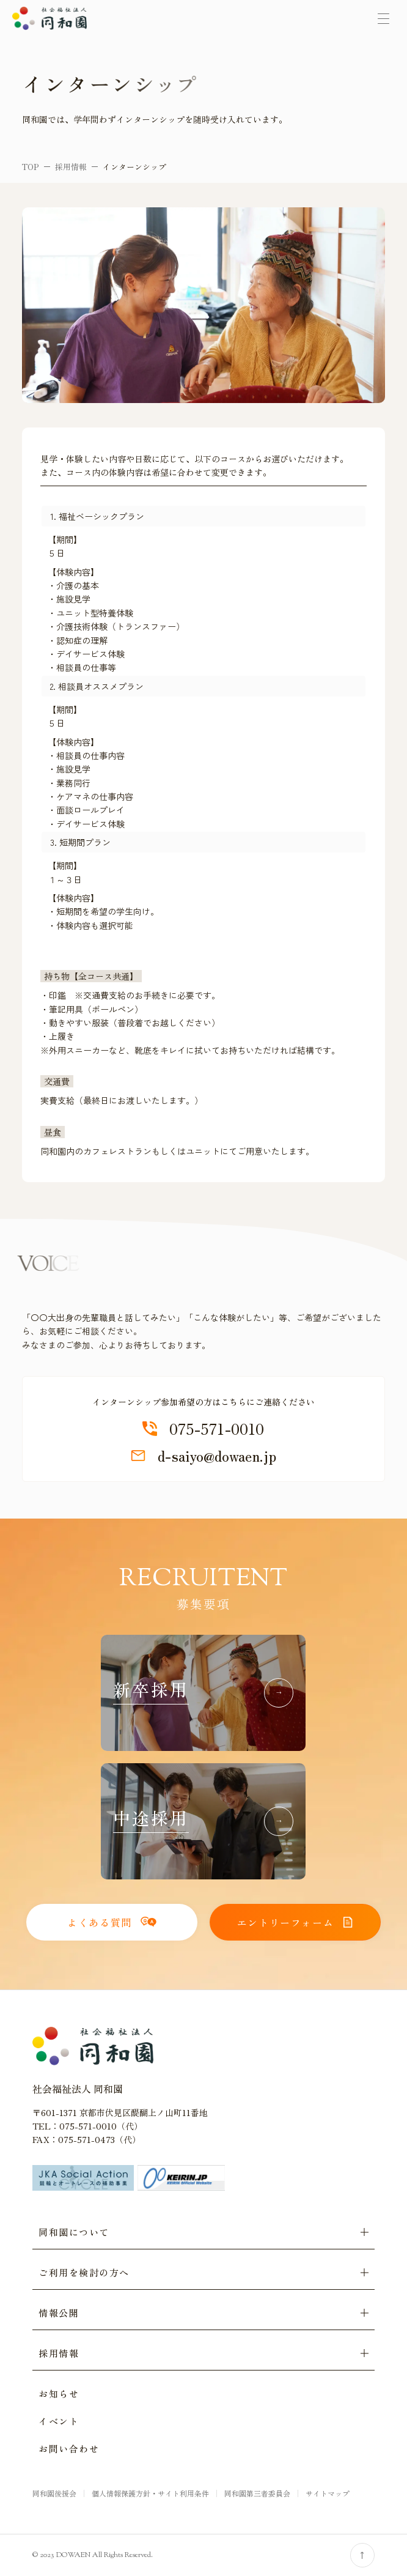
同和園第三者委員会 (257, 2493)
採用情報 (71, 167)
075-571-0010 (203, 1428)
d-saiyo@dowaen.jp (203, 1455)
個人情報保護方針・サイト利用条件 (150, 2493)
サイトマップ (328, 2493)
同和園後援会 (54, 2493)
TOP (30, 167)
